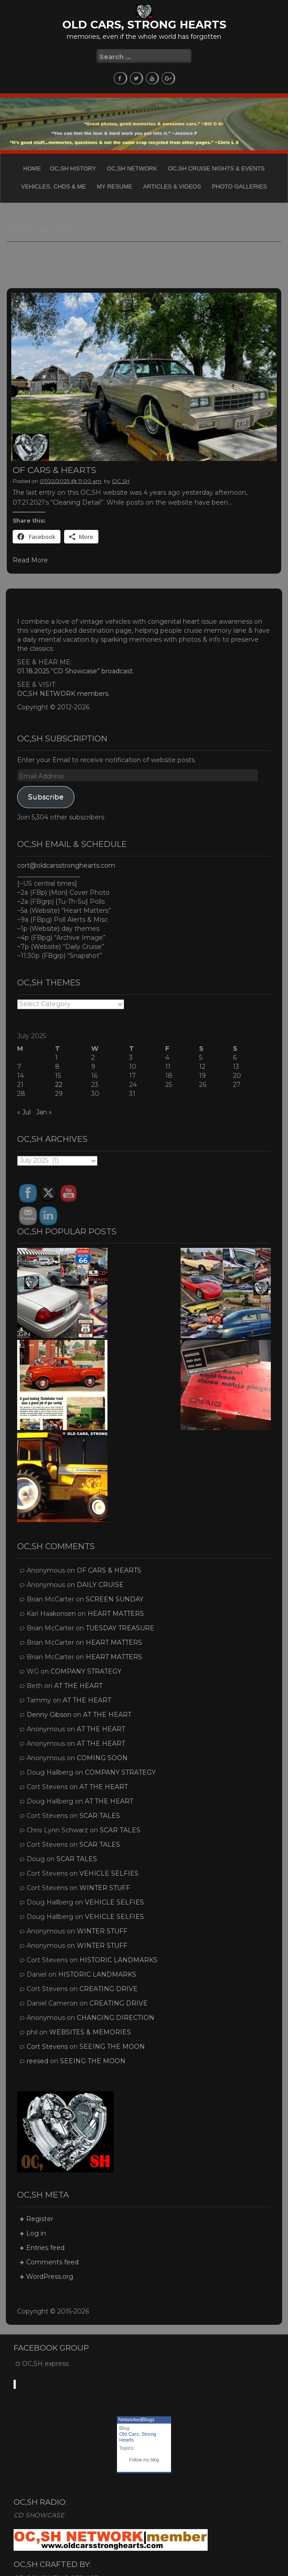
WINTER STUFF (104, 1888)
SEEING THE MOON (112, 2046)
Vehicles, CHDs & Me (53, 186)
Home (32, 168)
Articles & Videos (172, 186)
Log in (36, 2233)
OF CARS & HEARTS (54, 470)
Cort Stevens (47, 2046)
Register (39, 2219)
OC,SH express (45, 2364)
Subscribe (46, 796)
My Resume (115, 186)
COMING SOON (102, 1758)
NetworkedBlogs (136, 2419)
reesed (37, 2061)
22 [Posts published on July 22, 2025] (58, 1085)
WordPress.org (49, 2276)
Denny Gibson (49, 1715)
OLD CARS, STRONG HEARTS (144, 24)
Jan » (44, 1112)
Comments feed (52, 2262)
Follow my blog (144, 2459)
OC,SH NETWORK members (62, 694)
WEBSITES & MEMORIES (90, 2032)
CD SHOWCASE (39, 2515)
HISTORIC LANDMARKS (118, 1960)
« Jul (24, 1112)
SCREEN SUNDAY (115, 1599)
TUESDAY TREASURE (120, 1628)
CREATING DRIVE (108, 1989)
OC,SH (121, 481)
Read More (30, 560)
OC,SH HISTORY (73, 168)
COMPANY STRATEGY (86, 1671)
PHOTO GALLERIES (239, 186)
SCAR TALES (99, 1816)
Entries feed (45, 2248)
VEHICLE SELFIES (109, 1873)
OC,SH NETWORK (132, 168)
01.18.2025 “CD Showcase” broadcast (75, 671)
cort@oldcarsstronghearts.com (66, 865)
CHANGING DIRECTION (115, 2018)
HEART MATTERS (116, 1614)
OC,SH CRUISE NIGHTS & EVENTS (216, 168)
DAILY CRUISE (100, 1585)
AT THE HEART (78, 1686)
